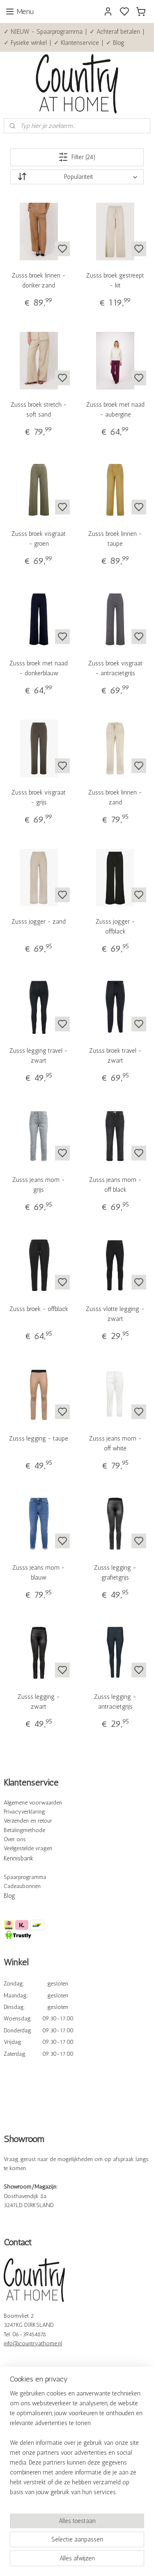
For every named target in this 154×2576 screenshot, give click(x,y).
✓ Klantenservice (76, 42)
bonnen (31, 1886)
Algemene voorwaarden (33, 1802)
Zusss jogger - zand (38, 921)
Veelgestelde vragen (28, 1848)
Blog (9, 1896)
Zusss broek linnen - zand (115, 797)
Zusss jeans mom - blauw (38, 1572)
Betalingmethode (24, 1830)
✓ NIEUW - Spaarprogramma (43, 31)
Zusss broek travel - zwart (115, 1055)
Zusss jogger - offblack (115, 926)
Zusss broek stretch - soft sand (39, 409)
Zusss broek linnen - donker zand (39, 280)
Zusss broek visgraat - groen (38, 539)
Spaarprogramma (25, 1877)
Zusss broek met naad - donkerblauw (38, 668)
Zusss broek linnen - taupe (115, 539)
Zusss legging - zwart (39, 1701)
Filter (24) (77, 157)
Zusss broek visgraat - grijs (38, 797)
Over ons (15, 1839)
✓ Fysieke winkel (25, 42)
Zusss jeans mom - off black (115, 1185)
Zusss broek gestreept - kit (115, 280)
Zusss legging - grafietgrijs (115, 1572)
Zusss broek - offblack (38, 1309)
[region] (77, 2446)
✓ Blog (115, 42)
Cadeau (13, 1886)
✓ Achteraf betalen (115, 31)
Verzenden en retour (28, 1820)
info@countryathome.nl (33, 2343)
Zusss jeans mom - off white (115, 1443)
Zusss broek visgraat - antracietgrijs (115, 668)
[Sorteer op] (77, 177)
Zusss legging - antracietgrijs (115, 1701)
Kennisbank (18, 1858)
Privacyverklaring (24, 1811)
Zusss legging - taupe (38, 1438)
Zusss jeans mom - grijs (38, 1185)
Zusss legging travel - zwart (38, 1055)
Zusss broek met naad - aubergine (115, 409)
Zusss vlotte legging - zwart (115, 1314)
